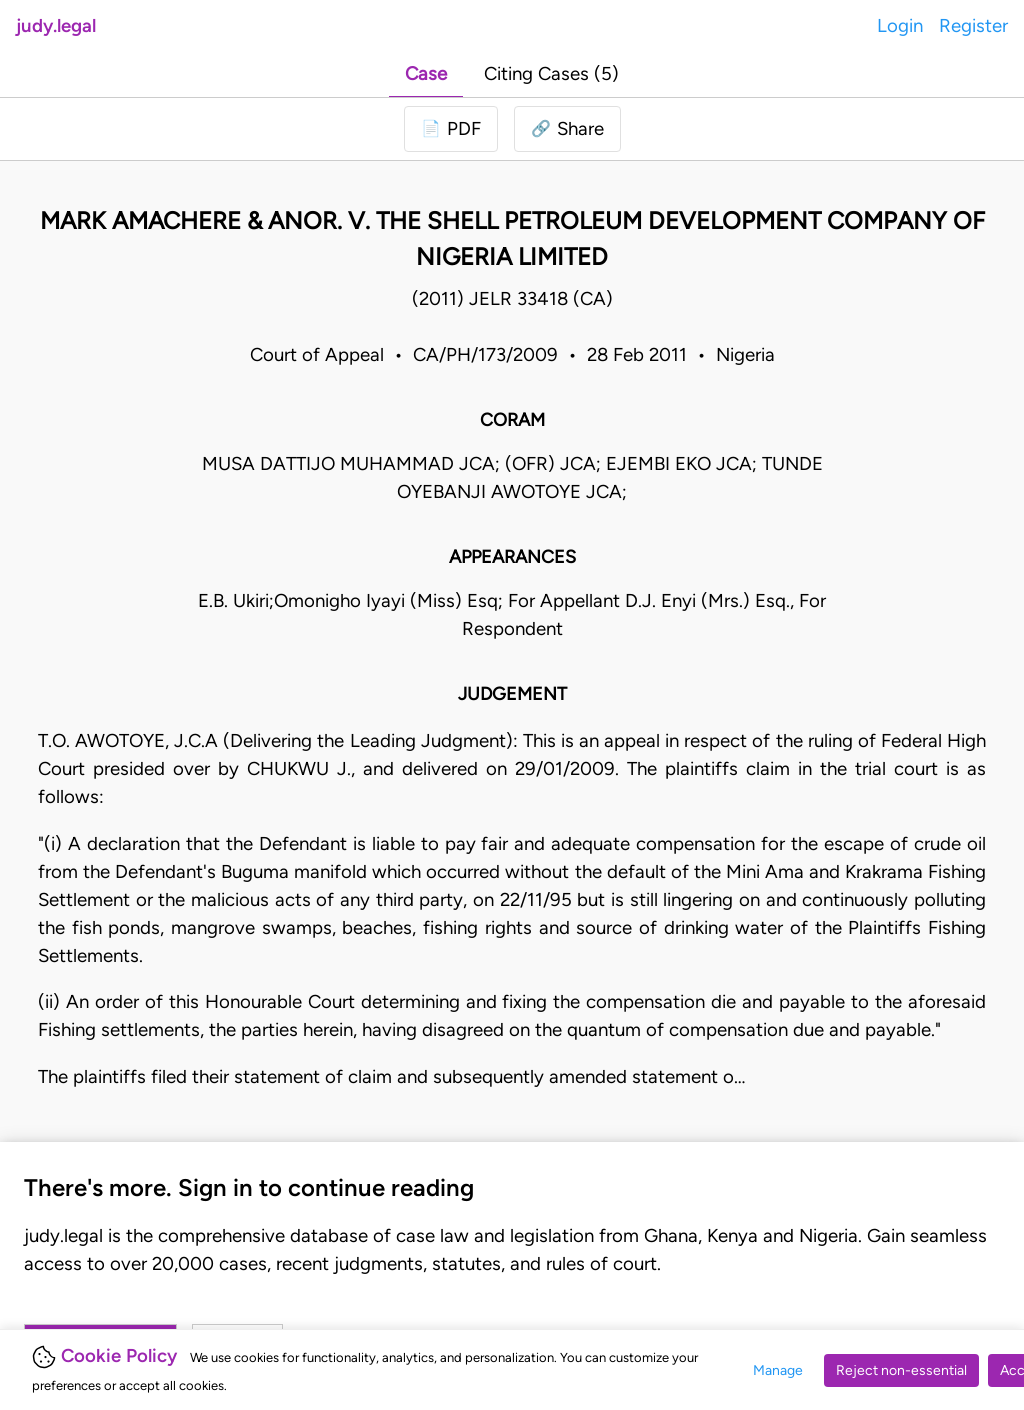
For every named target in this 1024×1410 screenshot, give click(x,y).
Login (900, 25)
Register (973, 25)
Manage (778, 1370)
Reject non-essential (901, 1370)
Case (426, 73)
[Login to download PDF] (451, 129)
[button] (567, 129)
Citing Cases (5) (551, 73)
